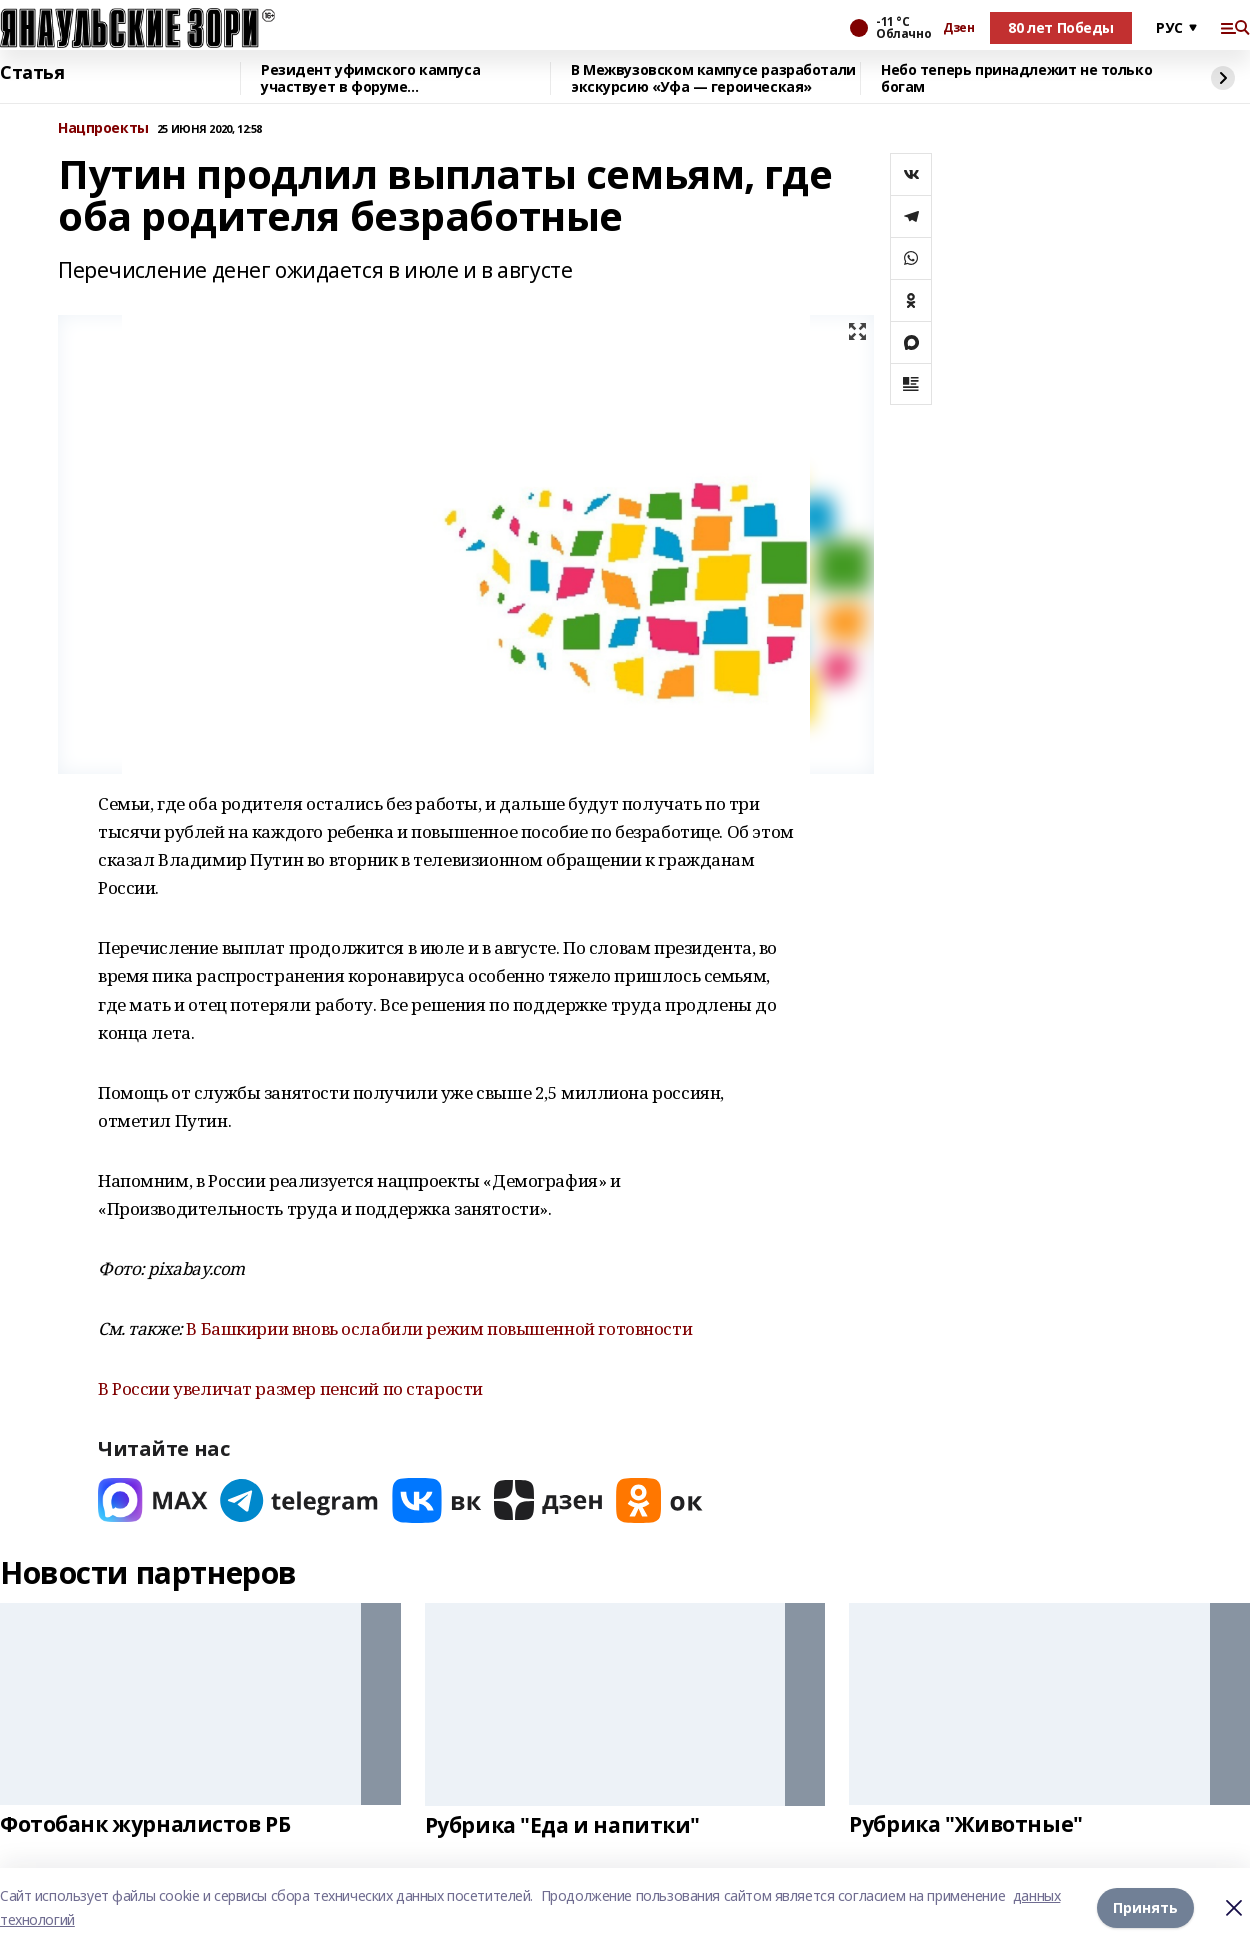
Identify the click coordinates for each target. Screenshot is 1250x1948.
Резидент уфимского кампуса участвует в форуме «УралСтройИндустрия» (370, 78)
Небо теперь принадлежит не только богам (1016, 78)
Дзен (958, 28)
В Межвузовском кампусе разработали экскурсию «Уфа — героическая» (713, 78)
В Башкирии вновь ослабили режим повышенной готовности (439, 1328)
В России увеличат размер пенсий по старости (290, 1388)
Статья (32, 73)
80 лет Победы (1061, 27)
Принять (1145, 1907)
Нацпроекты (103, 128)
